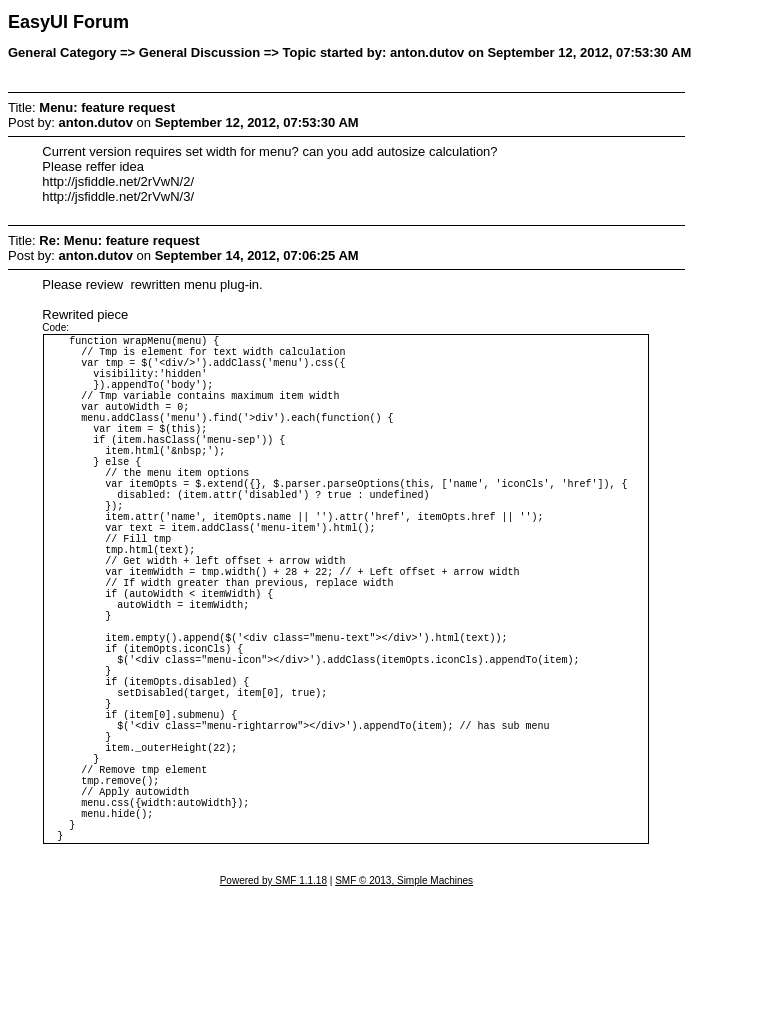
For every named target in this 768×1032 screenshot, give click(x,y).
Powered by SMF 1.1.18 (273, 1018)
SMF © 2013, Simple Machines (404, 1018)
